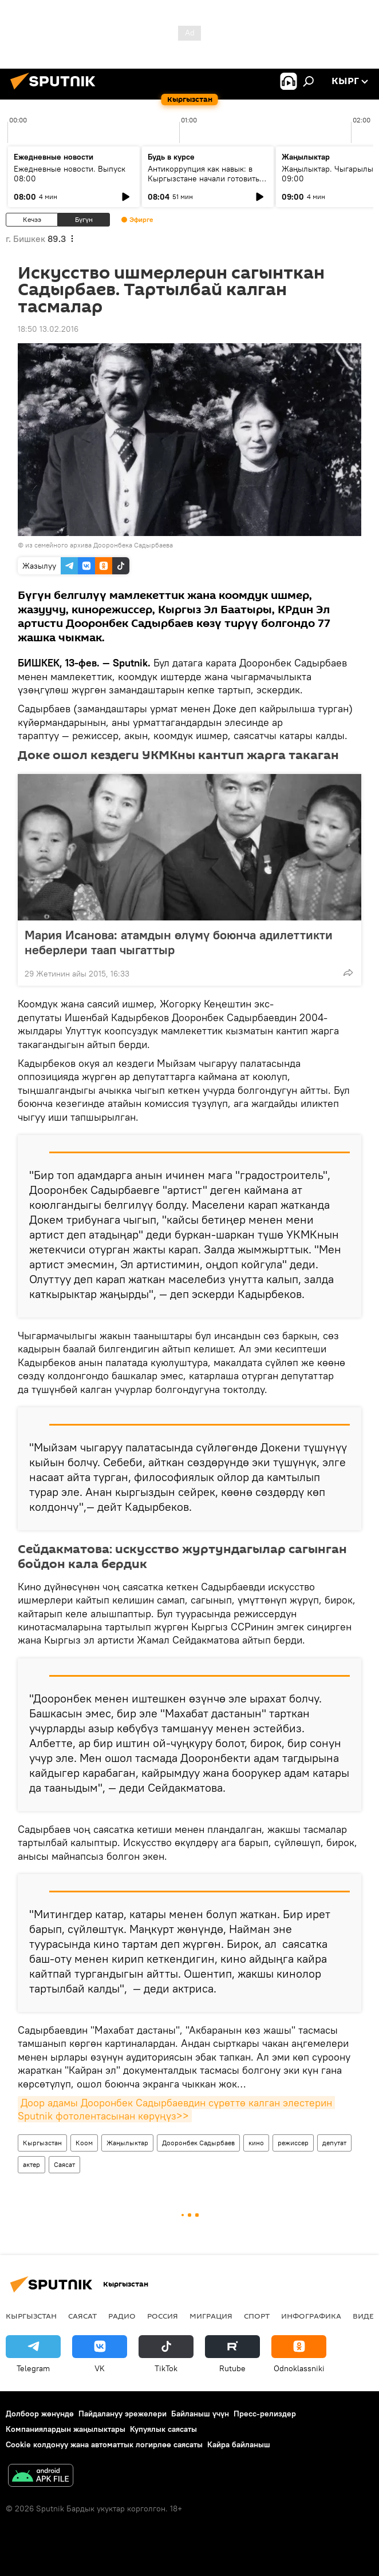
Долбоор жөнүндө (40, 2413)
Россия (162, 2316)
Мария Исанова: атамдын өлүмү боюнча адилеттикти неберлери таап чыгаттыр (179, 942)
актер (31, 2164)
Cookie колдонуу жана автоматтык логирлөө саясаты (104, 2444)
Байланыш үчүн (200, 2413)
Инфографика (311, 2316)
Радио (122, 2316)
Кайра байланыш (238, 2444)
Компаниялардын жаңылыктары (65, 2429)
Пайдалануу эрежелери (122, 2413)
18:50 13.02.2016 (48, 329)
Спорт (257, 2316)
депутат (334, 2142)
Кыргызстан (42, 2142)
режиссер (293, 2142)
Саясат (64, 2164)
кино (256, 2142)
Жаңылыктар (127, 2142)
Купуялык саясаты (163, 2429)
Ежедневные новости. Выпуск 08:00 (69, 174)
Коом (84, 2142)
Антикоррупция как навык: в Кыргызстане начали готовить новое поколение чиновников (203, 178)
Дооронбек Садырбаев (198, 2142)
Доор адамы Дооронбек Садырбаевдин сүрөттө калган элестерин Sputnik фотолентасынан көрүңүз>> (176, 2109)
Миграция (210, 2316)
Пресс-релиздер (265, 2413)
